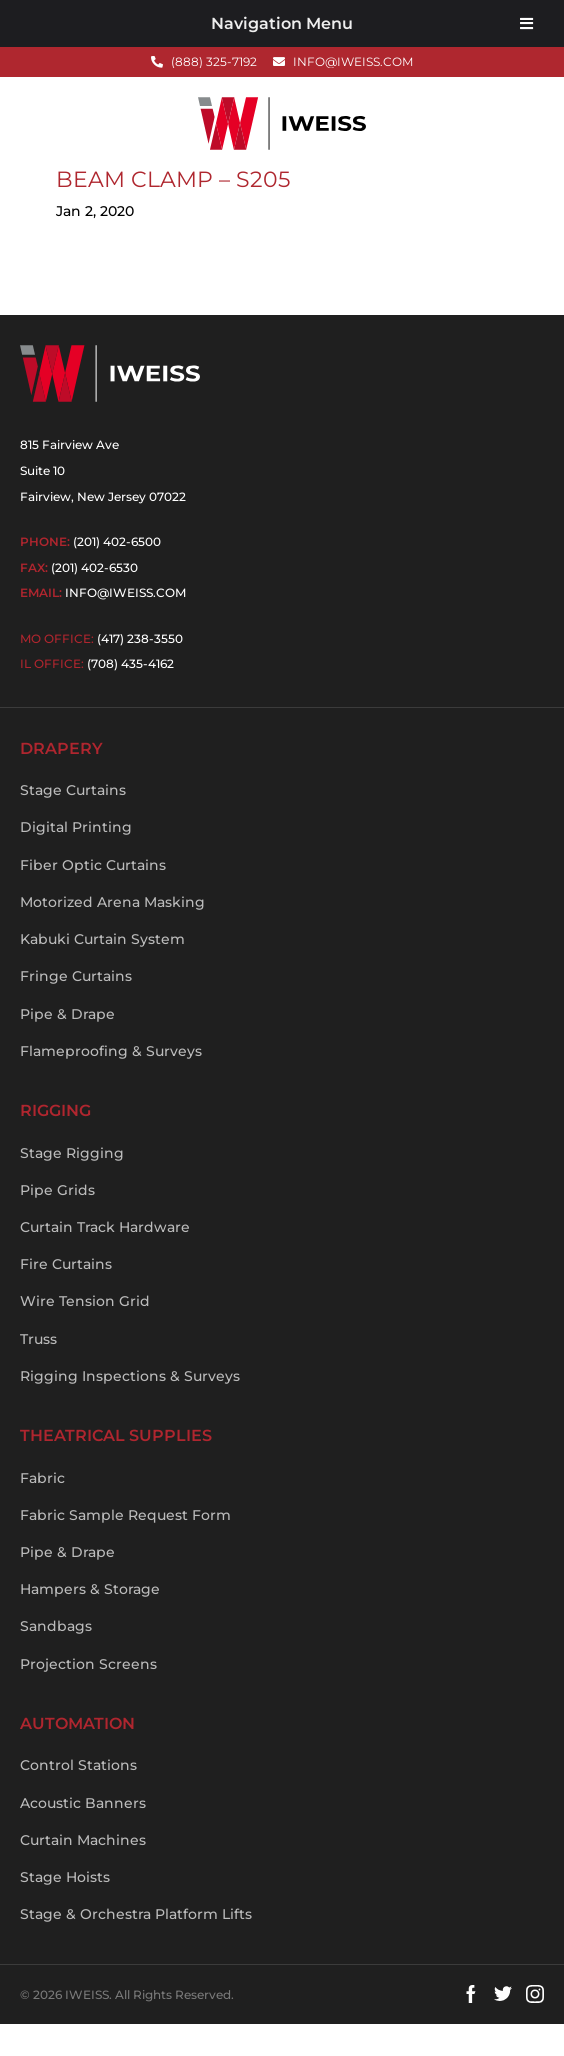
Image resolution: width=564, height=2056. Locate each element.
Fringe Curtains (76, 1008)
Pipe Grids (57, 1222)
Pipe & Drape (67, 1046)
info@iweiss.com (125, 624)
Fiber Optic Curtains (93, 897)
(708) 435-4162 (130, 695)
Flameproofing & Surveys (111, 1083)
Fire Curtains (66, 1296)
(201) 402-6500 (117, 573)
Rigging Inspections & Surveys (130, 1408)
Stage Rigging (72, 1184)
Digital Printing (76, 859)
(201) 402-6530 (94, 599)
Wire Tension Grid (85, 1333)
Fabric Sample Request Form (125, 1547)
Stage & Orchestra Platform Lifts (136, 1946)
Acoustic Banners (83, 1834)
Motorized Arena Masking (112, 934)
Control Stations (78, 1797)
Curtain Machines (83, 1872)
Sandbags (56, 1658)
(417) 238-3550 (140, 670)
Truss (38, 1371)
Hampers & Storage (90, 1621)
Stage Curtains (73, 822)
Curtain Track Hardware (105, 1259)
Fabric (42, 1509)
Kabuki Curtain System (102, 971)
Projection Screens (88, 1696)
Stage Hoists (65, 1909)
